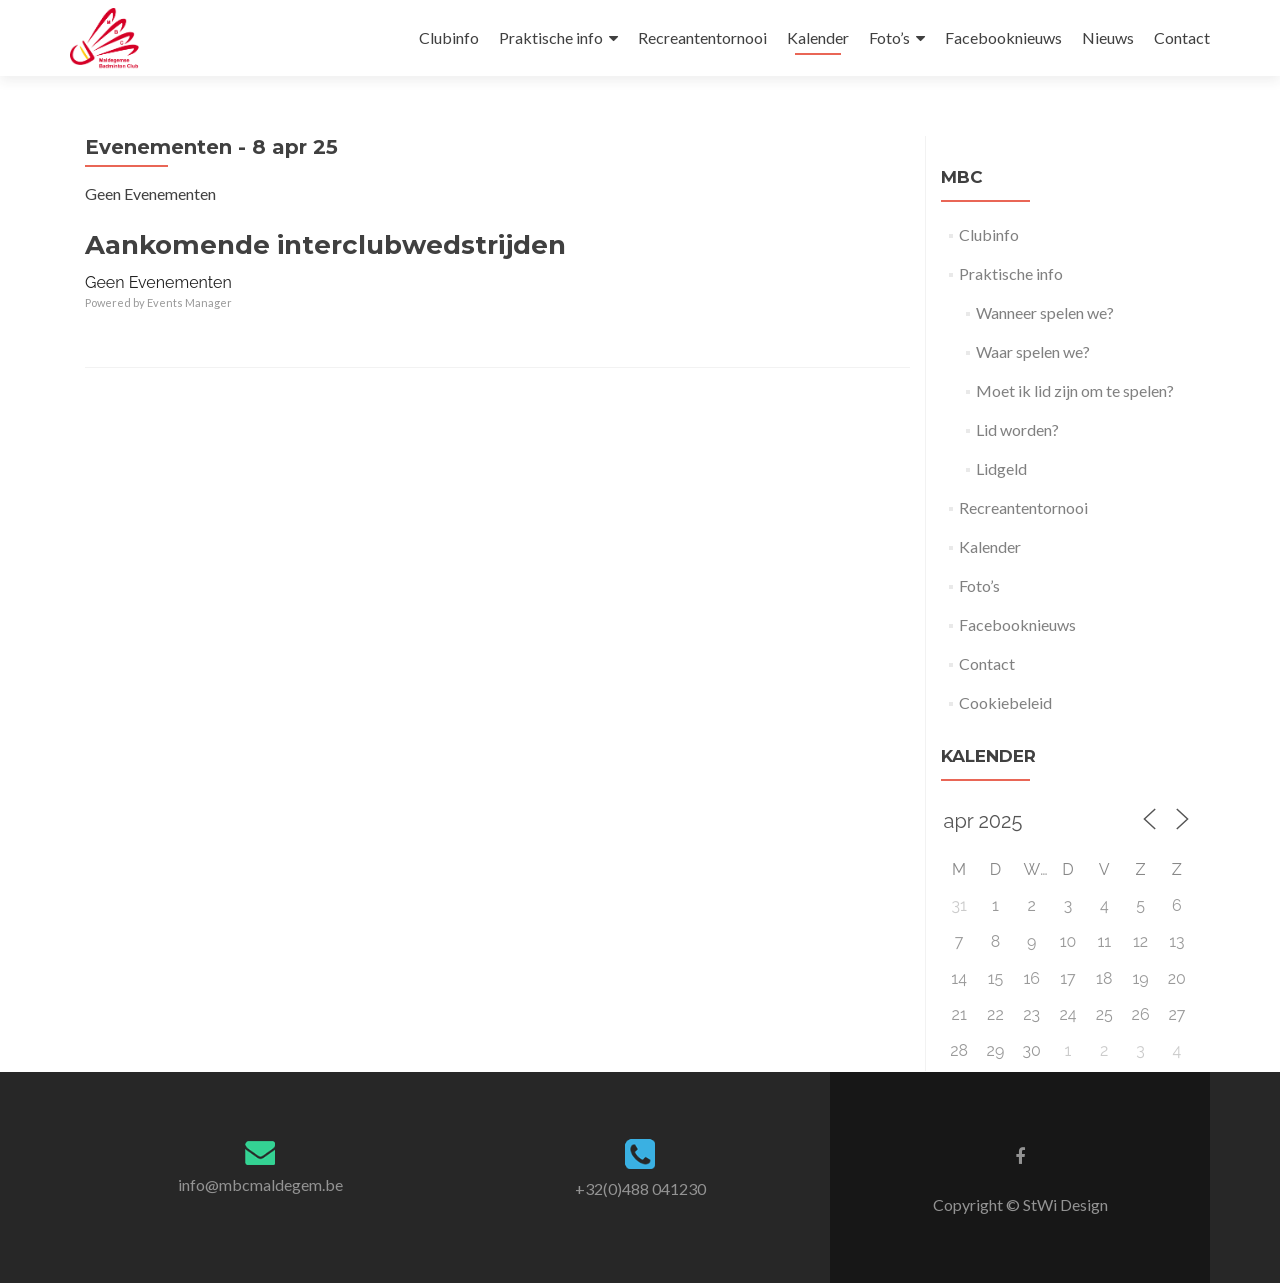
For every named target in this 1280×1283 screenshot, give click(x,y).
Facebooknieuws (1003, 37)
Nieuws (1108, 37)
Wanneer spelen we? (1045, 312)
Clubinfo (449, 37)
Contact (1182, 37)
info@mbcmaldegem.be (260, 1184)
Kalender (818, 37)
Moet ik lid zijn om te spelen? (1075, 390)
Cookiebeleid (1005, 702)
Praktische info (551, 37)
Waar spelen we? (1033, 351)
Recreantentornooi (702, 37)
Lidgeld (1001, 468)
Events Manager (189, 302)
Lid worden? (1017, 429)
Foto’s (889, 37)
